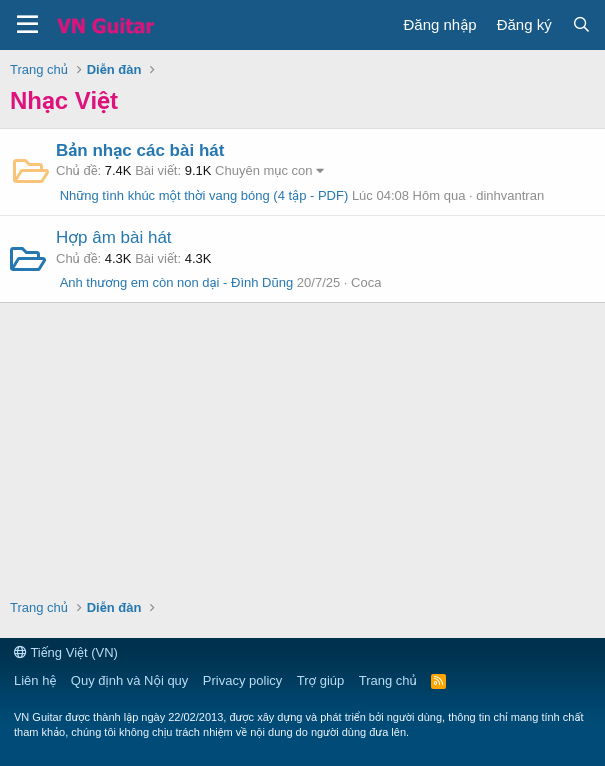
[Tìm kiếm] (581, 24)
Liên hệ (35, 680)
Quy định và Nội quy (130, 680)
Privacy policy (242, 680)
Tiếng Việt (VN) (66, 652)
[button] (27, 25)
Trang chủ (388, 680)
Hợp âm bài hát (114, 237)
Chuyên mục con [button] (264, 170)
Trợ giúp (320, 680)
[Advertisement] (303, 448)
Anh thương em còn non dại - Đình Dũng (174, 282)
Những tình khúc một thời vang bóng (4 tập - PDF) (202, 195)
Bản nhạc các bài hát (140, 150)
